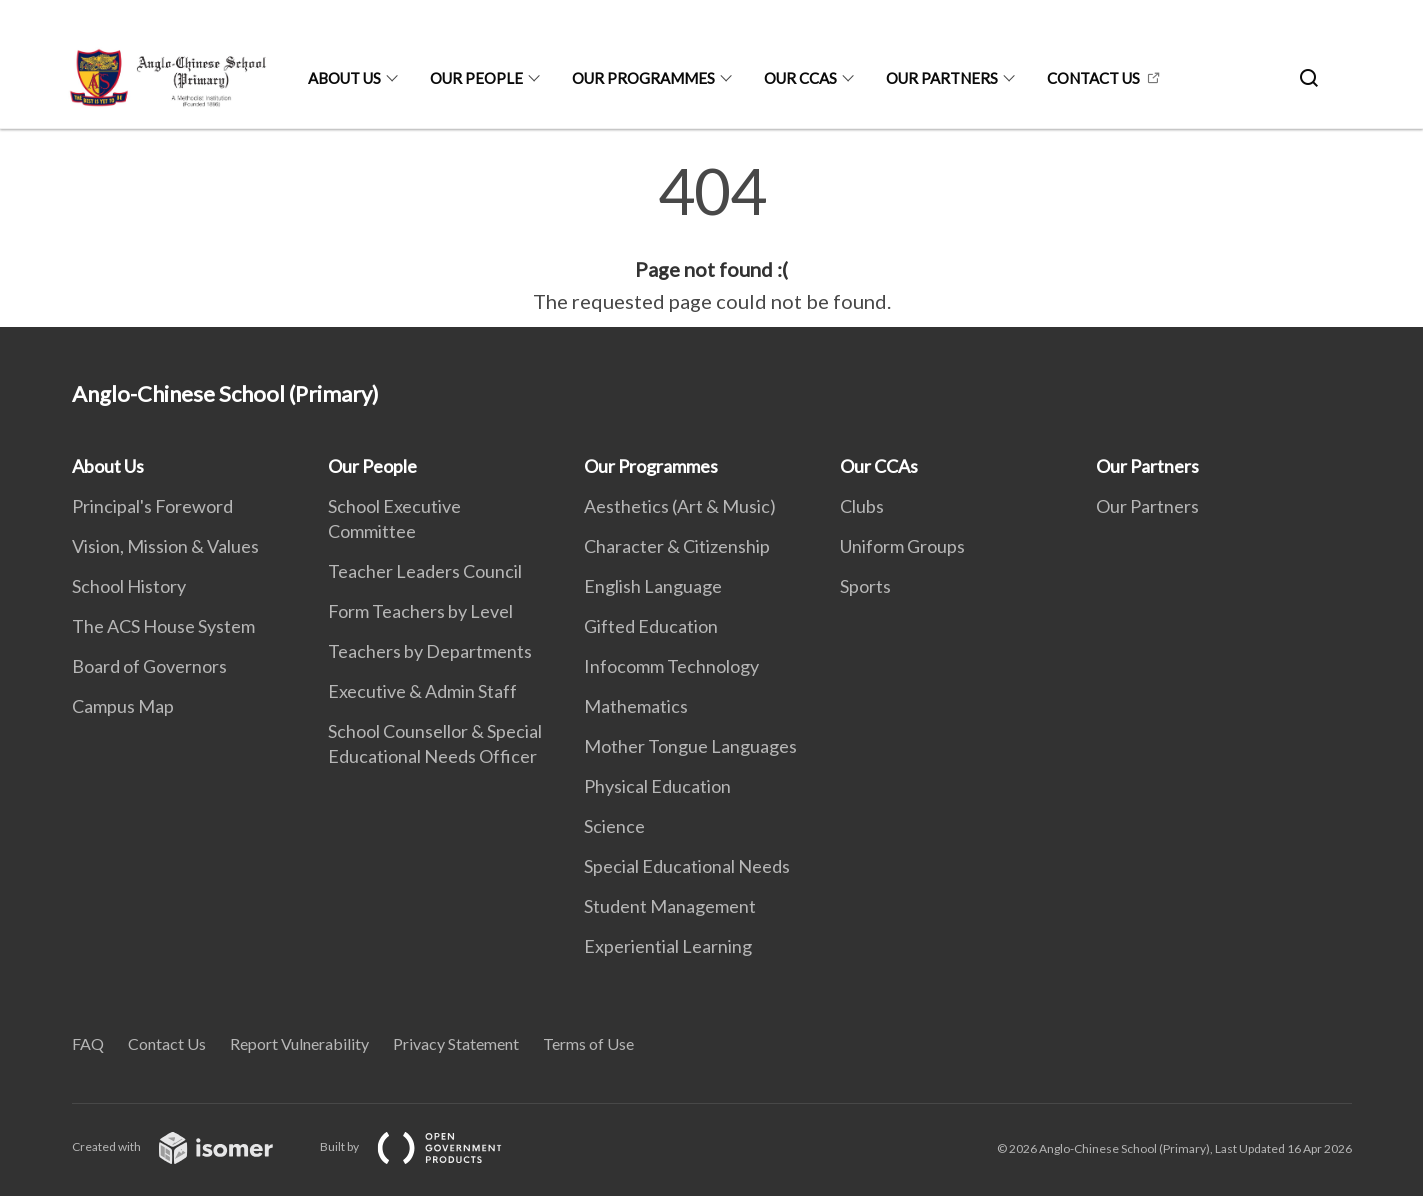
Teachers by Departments (430, 651)
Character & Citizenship (677, 546)
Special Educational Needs (687, 866)
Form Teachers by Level (420, 611)
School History (129, 586)
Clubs (862, 506)
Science (614, 826)
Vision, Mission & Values (165, 546)
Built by (427, 1146)
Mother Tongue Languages (690, 746)
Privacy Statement (456, 1043)
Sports (865, 586)
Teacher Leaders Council (425, 571)
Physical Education (657, 786)
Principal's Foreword (152, 506)
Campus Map (123, 706)
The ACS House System (163, 626)
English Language (653, 586)
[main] (711, 238)
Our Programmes (643, 78)
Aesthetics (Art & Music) (680, 506)
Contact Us (1093, 78)
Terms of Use (588, 1043)
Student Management (670, 906)
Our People (476, 78)
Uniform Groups (902, 546)
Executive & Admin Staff (422, 691)
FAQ (88, 1043)
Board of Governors (149, 666)
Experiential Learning (668, 946)
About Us (344, 78)
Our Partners (942, 78)
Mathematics (636, 706)
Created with (188, 1146)
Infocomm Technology (671, 666)
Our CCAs (800, 78)
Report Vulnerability (299, 1043)
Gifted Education (651, 626)
